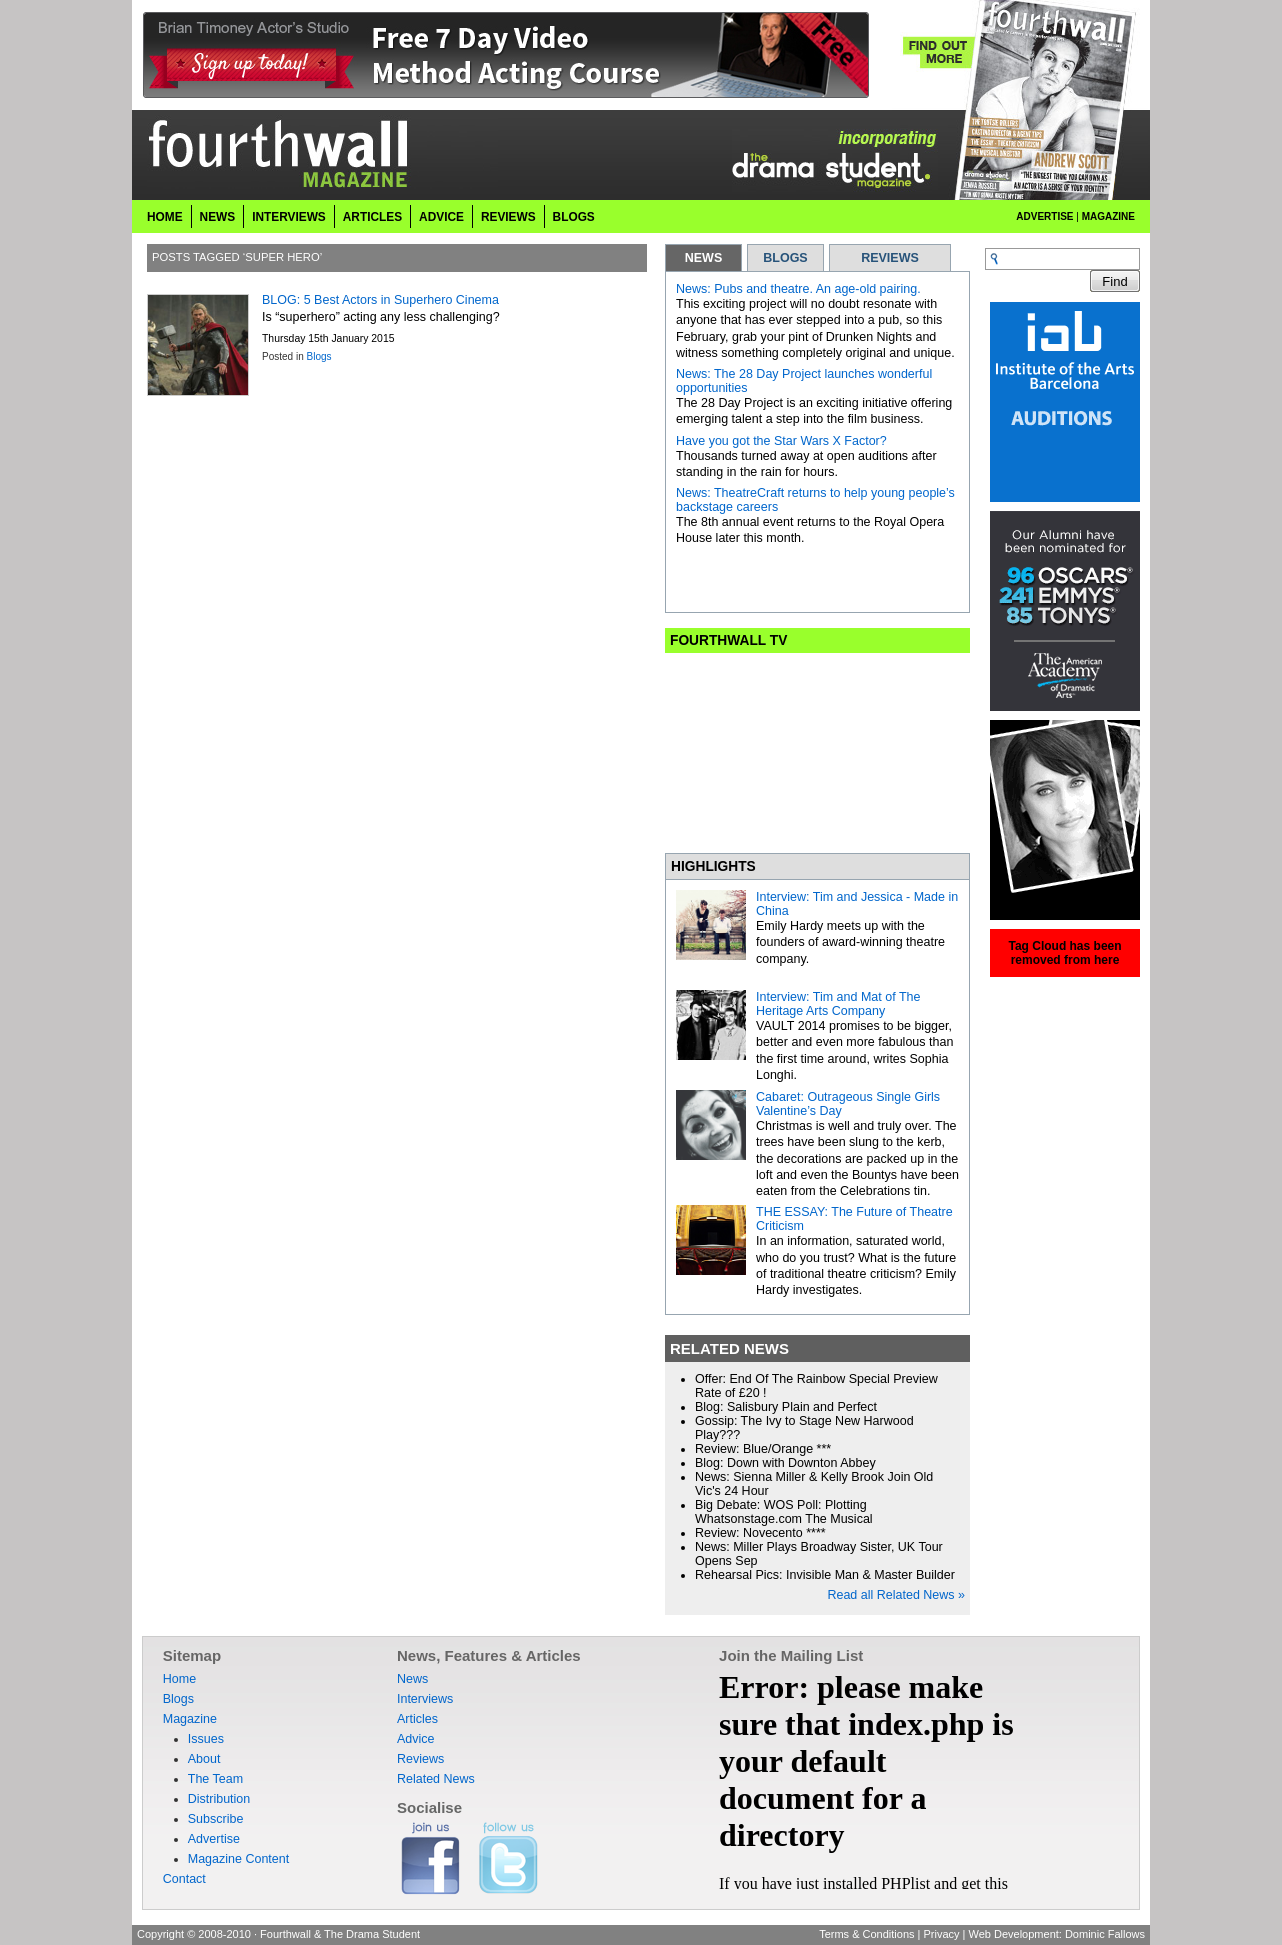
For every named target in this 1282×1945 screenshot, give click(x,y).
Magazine (1108, 216)
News (218, 217)
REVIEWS (890, 258)
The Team (215, 1779)
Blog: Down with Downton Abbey (785, 1463)
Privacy (941, 1934)
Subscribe (216, 1819)
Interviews (289, 217)
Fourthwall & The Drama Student (340, 1934)
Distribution (219, 1799)
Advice (441, 217)
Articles (372, 217)
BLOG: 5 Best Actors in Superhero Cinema (380, 300)
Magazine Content (238, 1859)
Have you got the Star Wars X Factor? (781, 441)
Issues (206, 1739)
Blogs (574, 217)
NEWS (704, 258)
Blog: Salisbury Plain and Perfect (786, 1407)
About (204, 1759)
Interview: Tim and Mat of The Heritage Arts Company (838, 1004)
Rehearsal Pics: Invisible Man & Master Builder (825, 1575)
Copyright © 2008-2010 (194, 1934)
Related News (436, 1779)
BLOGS (785, 258)
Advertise (1044, 216)
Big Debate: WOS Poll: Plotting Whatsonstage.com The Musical (784, 1512)
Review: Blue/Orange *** (763, 1449)
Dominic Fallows (1105, 1934)
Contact (184, 1879)
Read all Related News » (896, 1595)
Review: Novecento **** (760, 1533)
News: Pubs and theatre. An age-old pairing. (798, 289)
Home (165, 217)
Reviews (508, 217)
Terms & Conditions (866, 1934)
